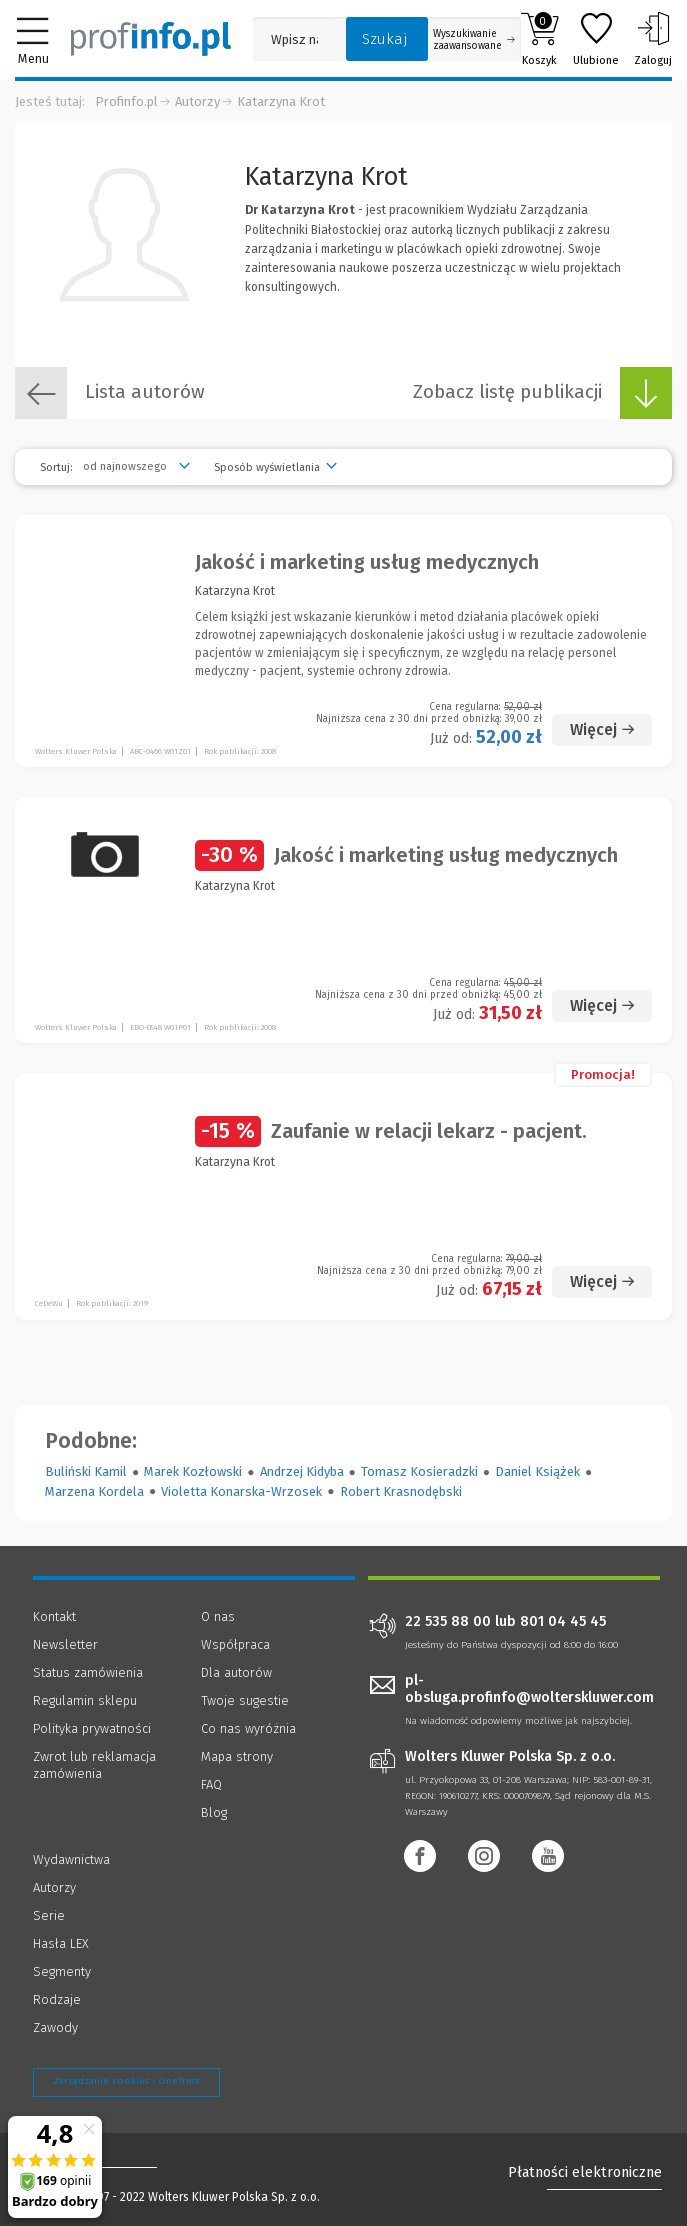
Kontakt (54, 1616)
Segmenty (62, 1971)
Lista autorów (110, 393)
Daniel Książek (537, 1471)
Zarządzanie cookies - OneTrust (126, 2081)
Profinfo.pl (126, 101)
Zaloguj (653, 39)
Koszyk (539, 39)
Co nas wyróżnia (248, 1728)
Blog (214, 1812)
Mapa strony (237, 1756)
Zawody (55, 2027)
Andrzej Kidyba (302, 1471)
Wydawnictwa (71, 1859)
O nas (218, 1616)
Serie (49, 1915)
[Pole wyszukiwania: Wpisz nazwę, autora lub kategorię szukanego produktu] (294, 39)
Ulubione (596, 39)
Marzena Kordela (94, 1491)
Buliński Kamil (86, 1471)
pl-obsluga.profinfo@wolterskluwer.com (529, 1689)
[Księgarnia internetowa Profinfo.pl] (151, 39)
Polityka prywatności (92, 1728)
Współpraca (235, 1644)
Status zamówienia (88, 1672)
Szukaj (385, 39)
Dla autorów (236, 1672)
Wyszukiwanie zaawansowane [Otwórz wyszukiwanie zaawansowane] (474, 40)
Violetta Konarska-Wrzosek (241, 1491)
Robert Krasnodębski (401, 1491)
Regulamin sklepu (85, 1700)
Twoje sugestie (245, 1700)
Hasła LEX (61, 1943)
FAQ (211, 1784)
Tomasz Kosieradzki (419, 1471)
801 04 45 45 (563, 1622)
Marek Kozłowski (193, 1471)
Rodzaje (57, 1999)
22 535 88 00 (448, 1622)
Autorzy (197, 101)
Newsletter (65, 1644)
